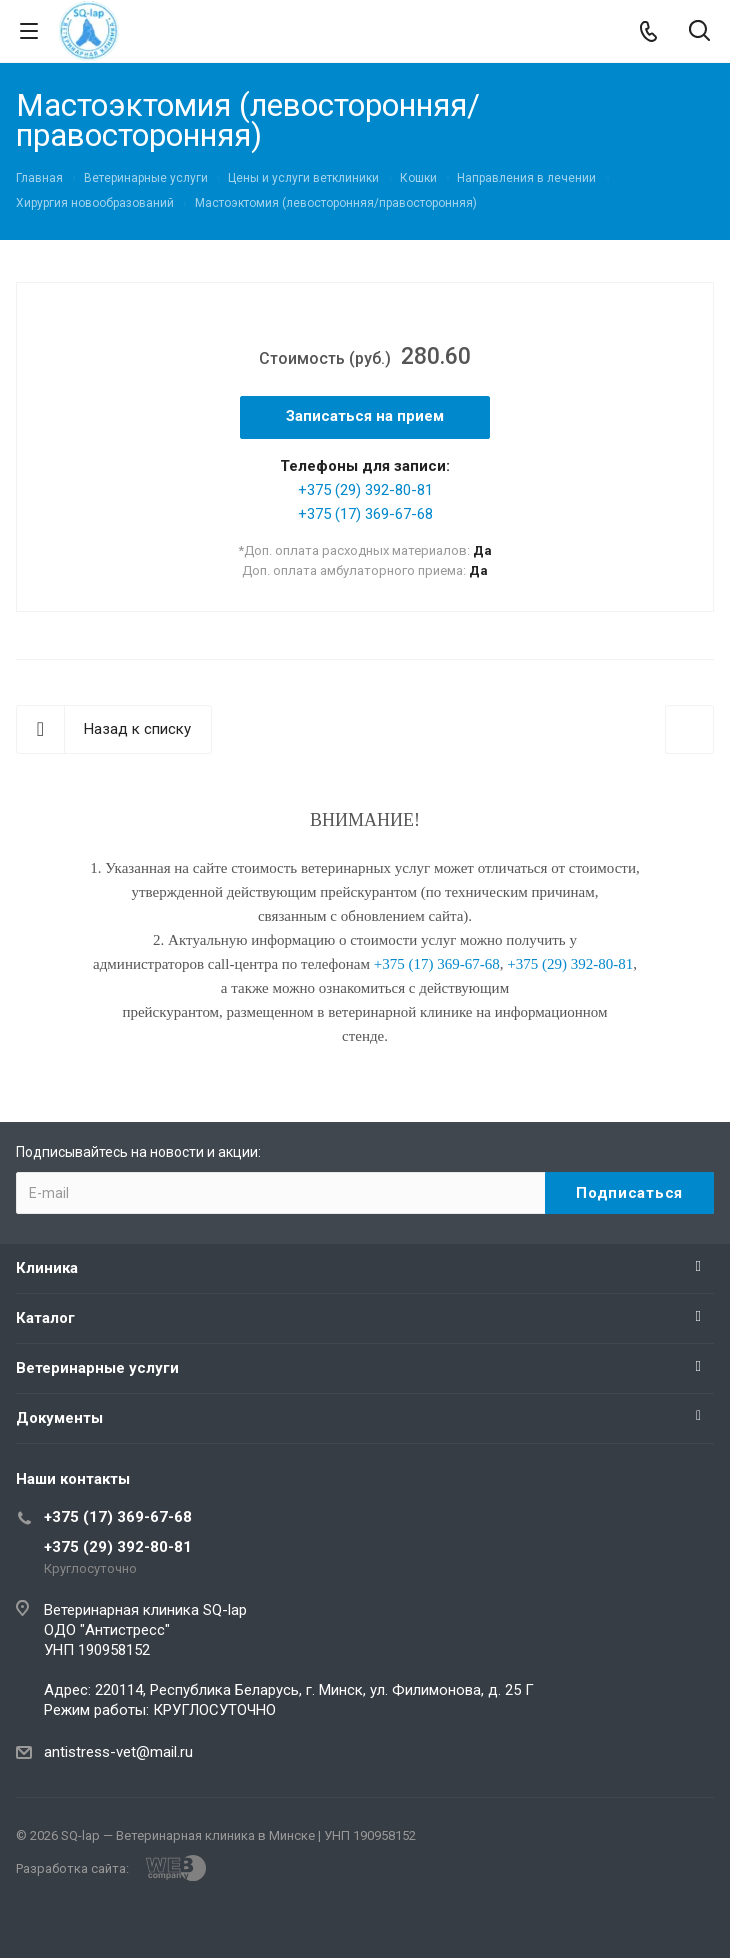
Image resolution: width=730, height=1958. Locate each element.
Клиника (47, 1268)
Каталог (45, 1318)
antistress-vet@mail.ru (118, 1752)
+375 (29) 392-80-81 (365, 490)
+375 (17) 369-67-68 (365, 514)
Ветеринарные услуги (97, 1368)
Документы (59, 1418)
